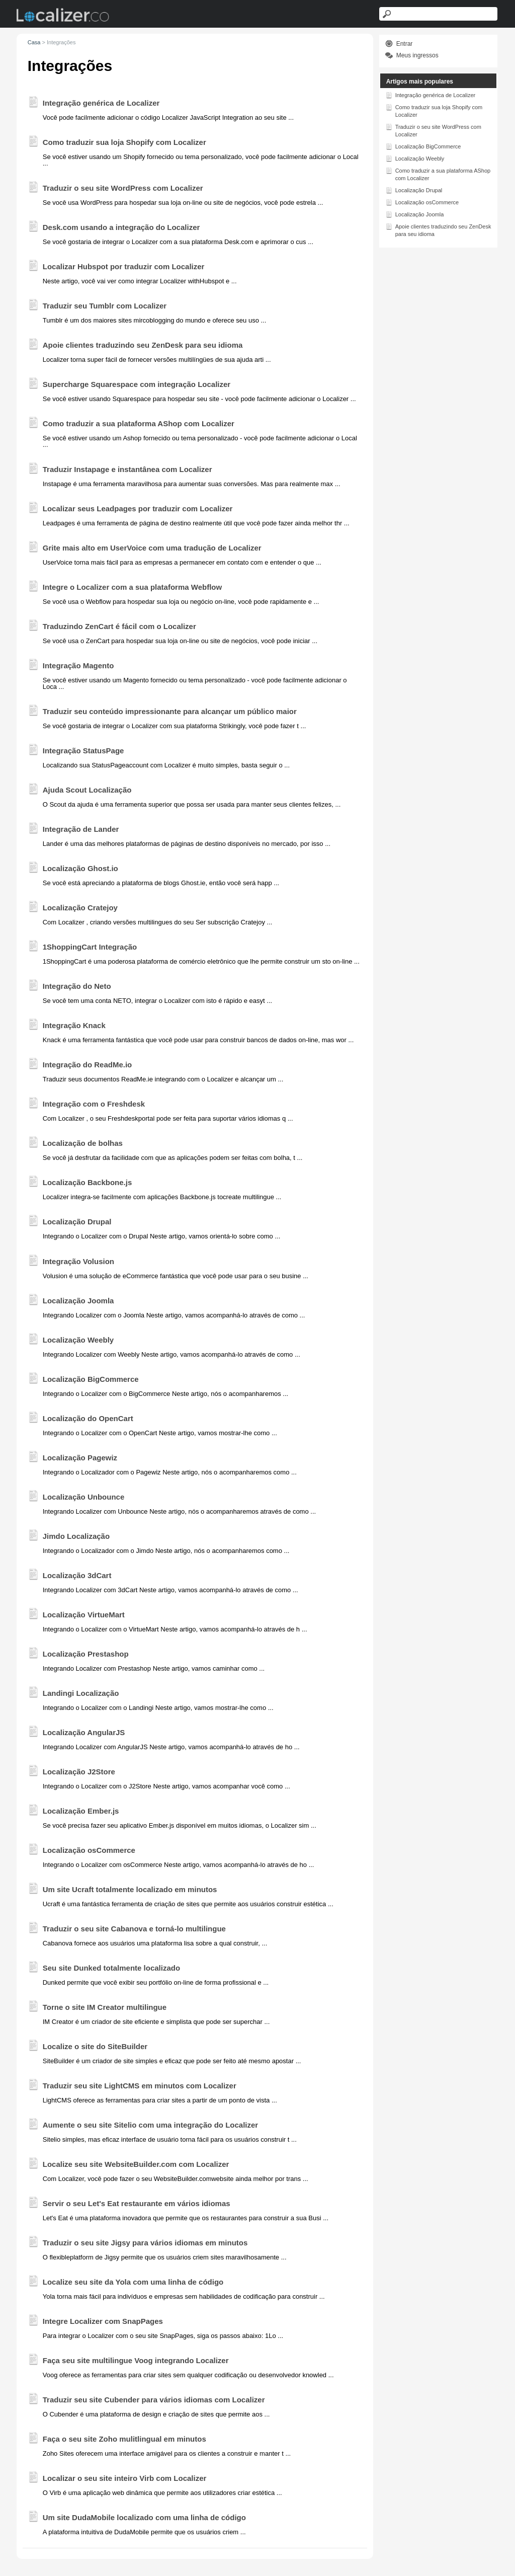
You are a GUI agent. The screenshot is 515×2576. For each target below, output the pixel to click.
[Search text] (438, 14)
